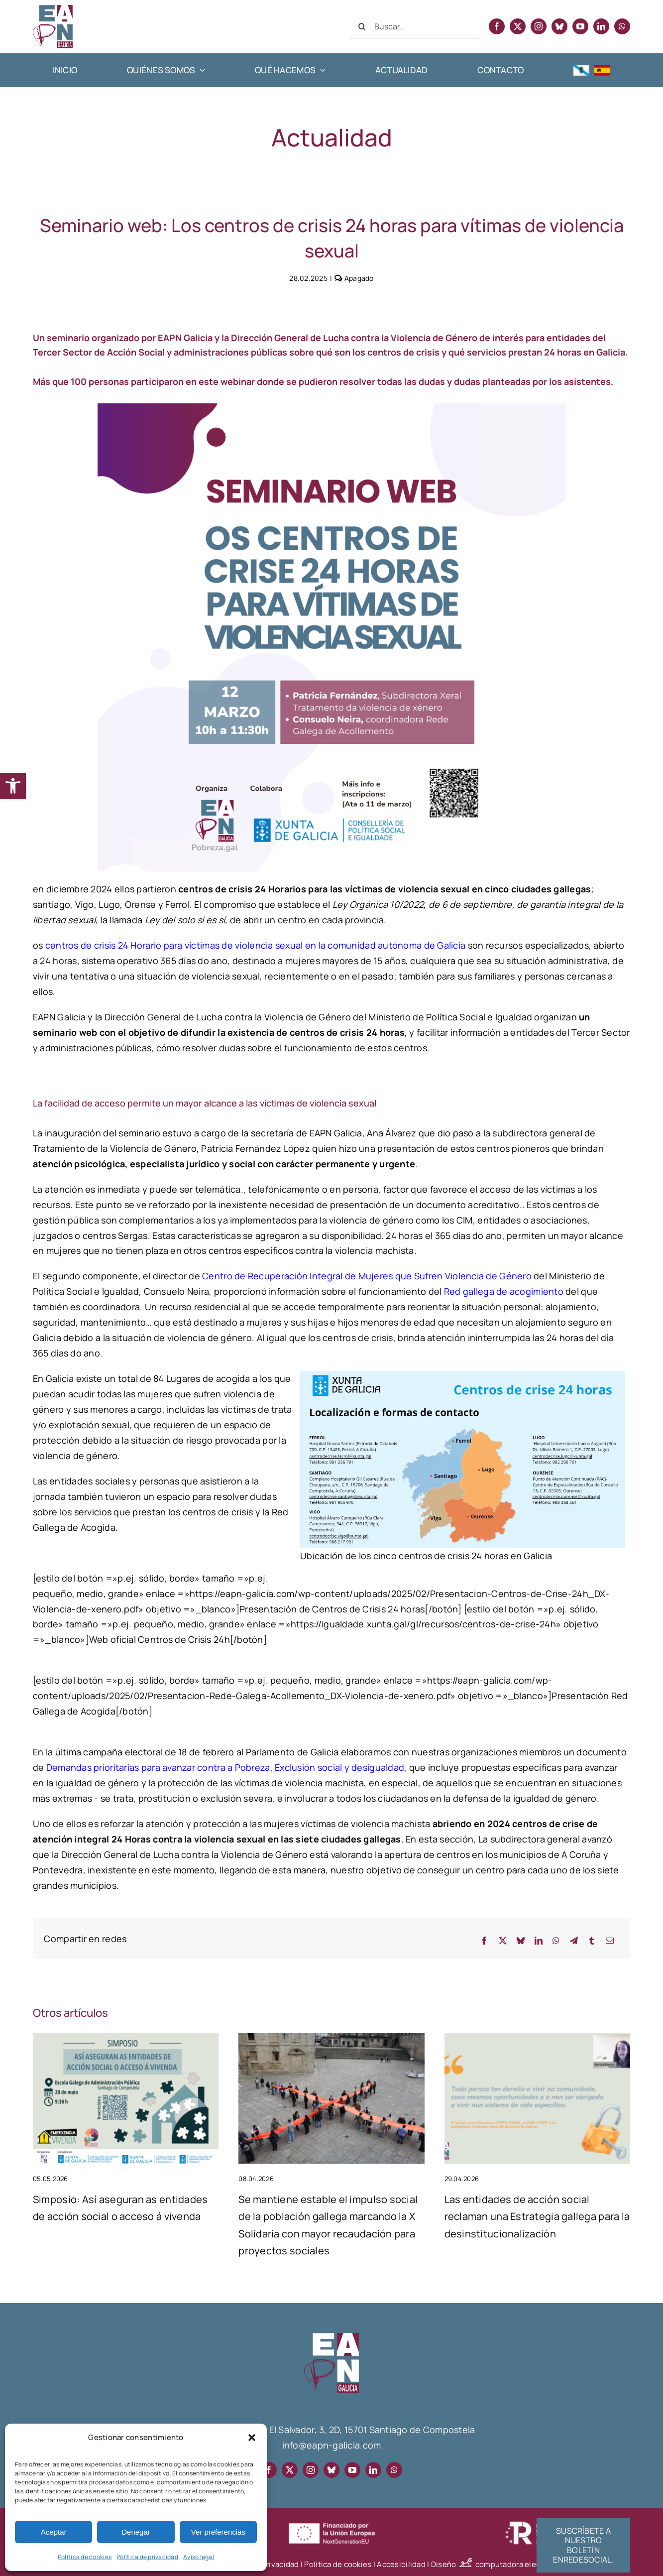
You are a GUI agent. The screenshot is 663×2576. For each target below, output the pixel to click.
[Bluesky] (521, 1941)
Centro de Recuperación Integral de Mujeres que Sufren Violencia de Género (367, 1276)
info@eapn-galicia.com (331, 2445)
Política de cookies (84, 2557)
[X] (503, 1941)
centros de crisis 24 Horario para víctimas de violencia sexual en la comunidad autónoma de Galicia (255, 945)
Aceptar (54, 2532)
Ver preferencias (218, 2532)
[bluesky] (559, 26)
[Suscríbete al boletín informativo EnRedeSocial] (583, 2545)
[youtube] (580, 26)
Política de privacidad (147, 2557)
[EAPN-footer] (331, 2337)
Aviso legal (198, 2557)
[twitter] (518, 26)
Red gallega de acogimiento (503, 1291)
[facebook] (497, 26)
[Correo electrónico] (610, 1941)
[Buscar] (361, 26)
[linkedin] (601, 26)
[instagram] (539, 26)
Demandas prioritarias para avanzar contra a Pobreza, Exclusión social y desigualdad (225, 1767)
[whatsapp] (622, 26)
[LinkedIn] (539, 1941)
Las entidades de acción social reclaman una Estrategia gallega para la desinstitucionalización (537, 2216)
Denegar (135, 2532)
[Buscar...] (414, 26)
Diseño (453, 2564)
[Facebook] (484, 1941)
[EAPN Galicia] (53, 9)
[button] (13, 786)
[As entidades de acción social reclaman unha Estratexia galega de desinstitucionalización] (537, 2039)
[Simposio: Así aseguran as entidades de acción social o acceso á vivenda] (126, 2039)
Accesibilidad (401, 2564)
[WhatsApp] (556, 1941)
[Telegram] (574, 1941)
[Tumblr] (592, 1941)
